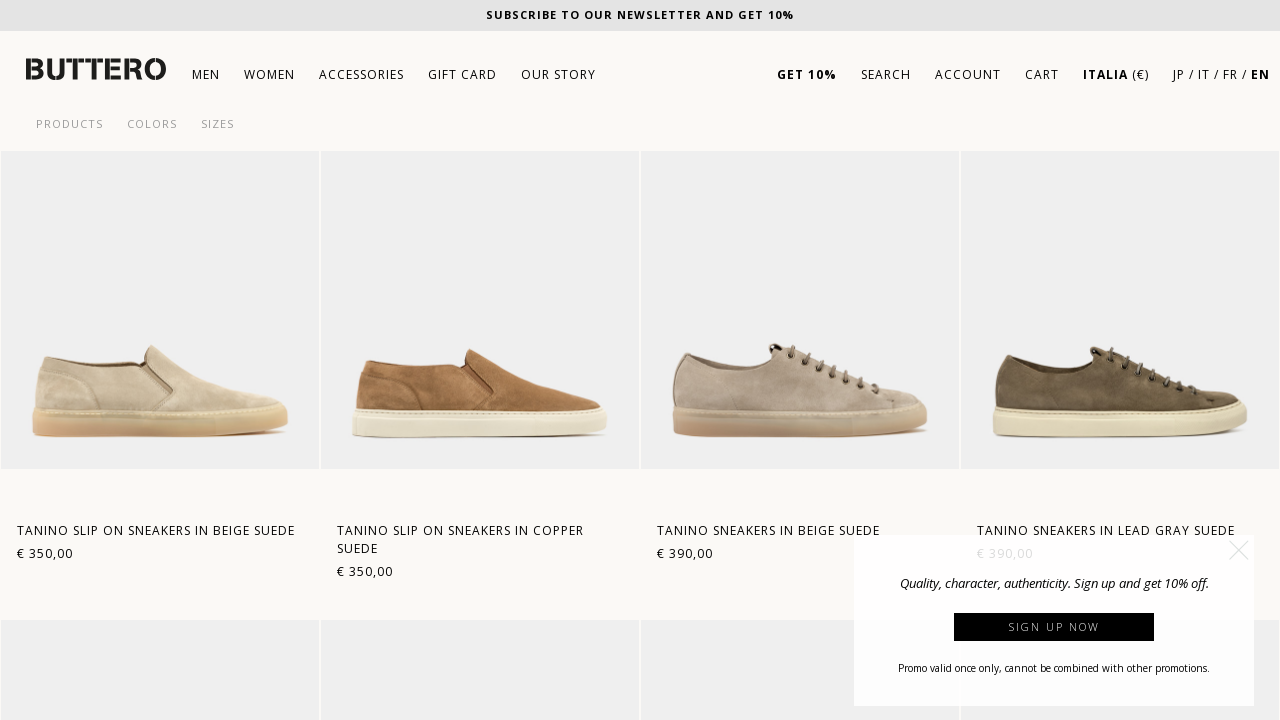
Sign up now (1054, 626)
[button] (1239, 550)
